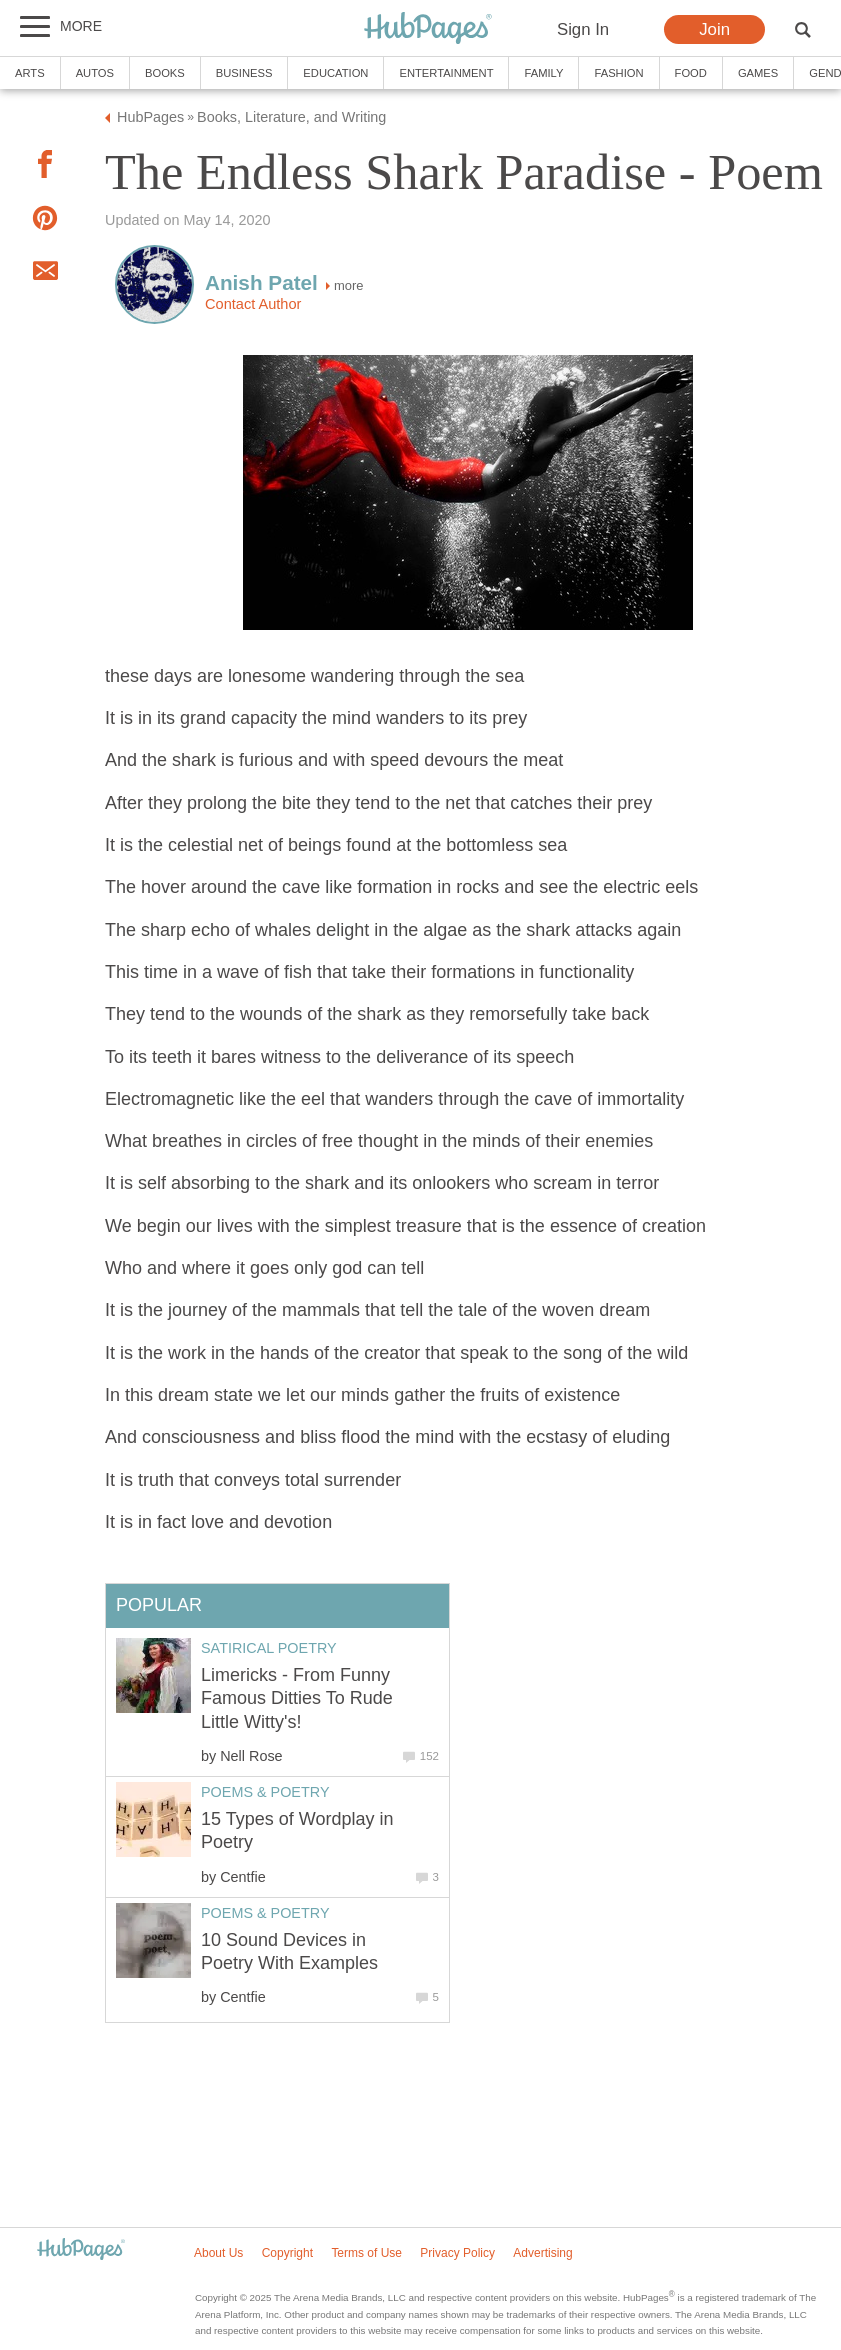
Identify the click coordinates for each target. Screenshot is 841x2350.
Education (335, 73)
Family (543, 73)
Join (714, 29)
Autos (95, 73)
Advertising (542, 2253)
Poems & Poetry (265, 1792)
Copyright (287, 2253)
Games (758, 73)
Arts (30, 73)
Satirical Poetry (269, 1648)
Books (165, 73)
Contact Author (253, 304)
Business (244, 73)
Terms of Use (366, 2253)
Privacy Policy (457, 2253)
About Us (218, 2253)
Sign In (583, 29)
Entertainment (446, 73)
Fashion (618, 73)
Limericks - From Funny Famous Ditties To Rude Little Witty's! (297, 1698)
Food (691, 73)
